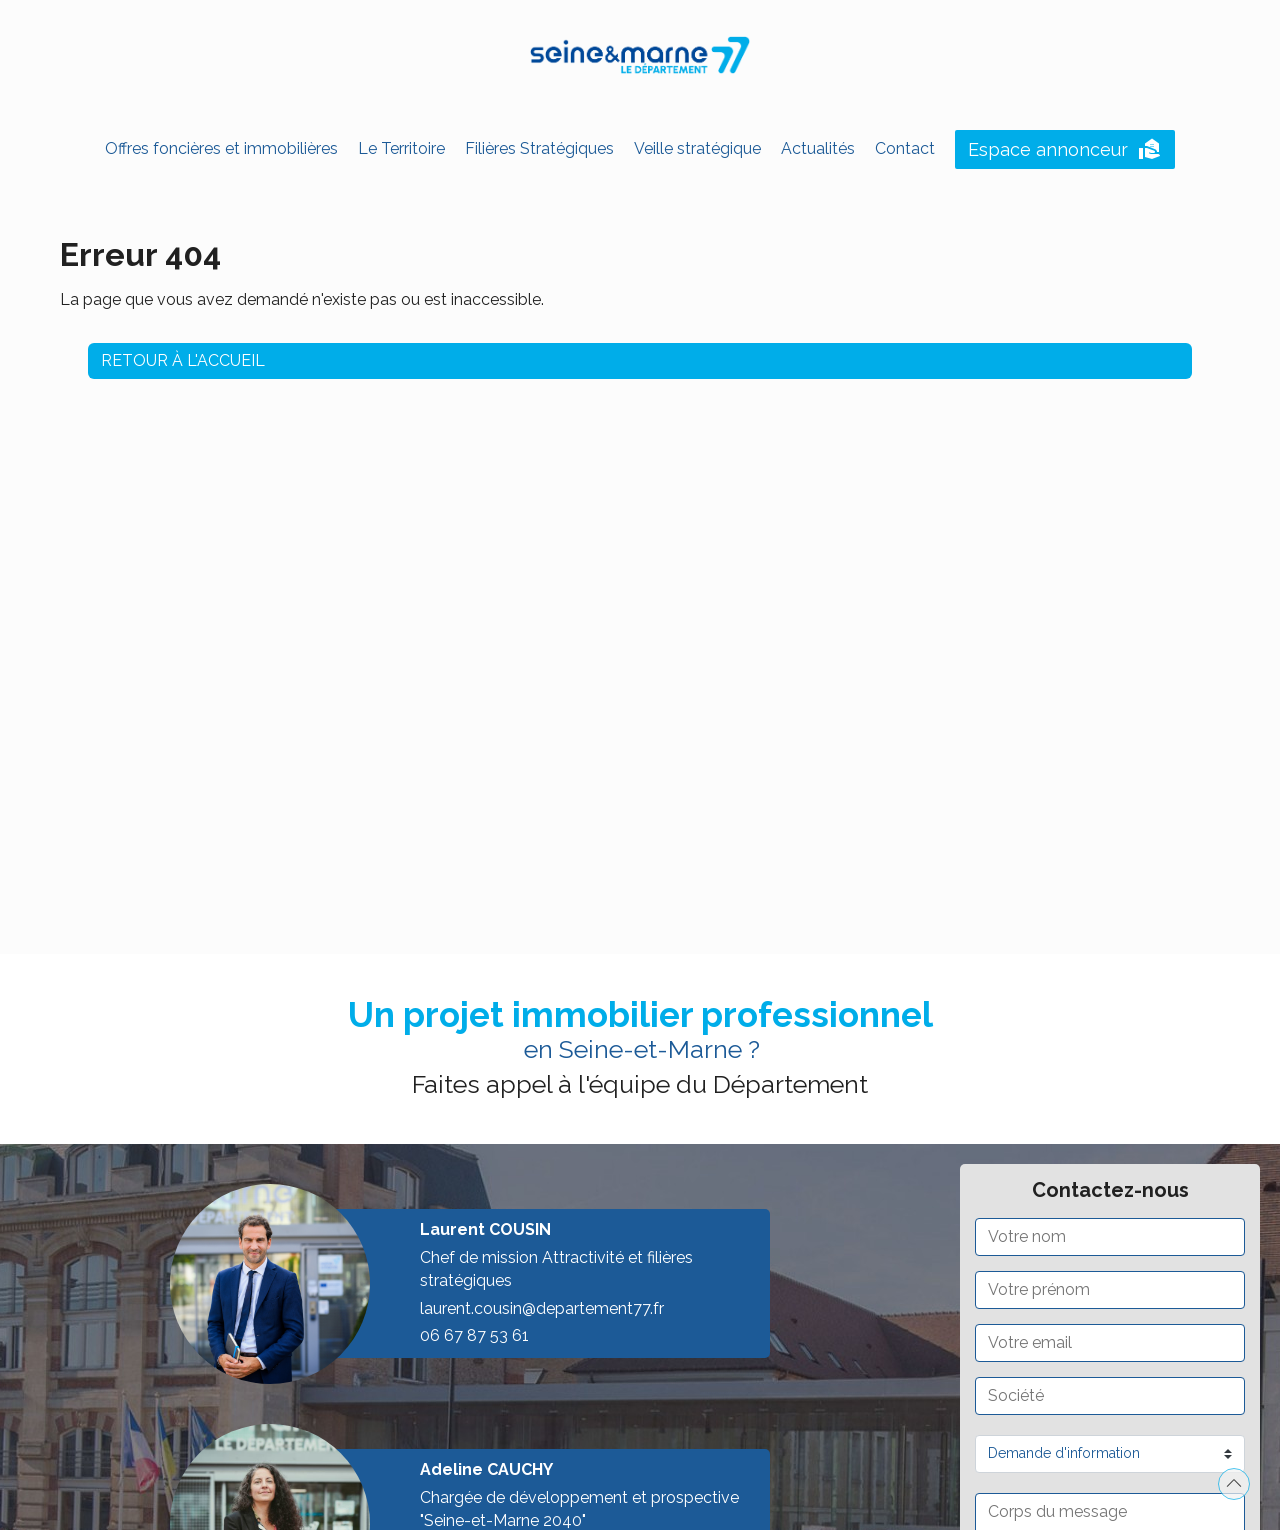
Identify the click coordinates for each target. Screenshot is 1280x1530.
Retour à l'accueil (183, 357)
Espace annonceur (1065, 150)
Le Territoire (401, 148)
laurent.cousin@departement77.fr (542, 1308)
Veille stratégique (697, 148)
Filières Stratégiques (539, 148)
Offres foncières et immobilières (221, 148)
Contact (905, 148)
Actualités (818, 148)
